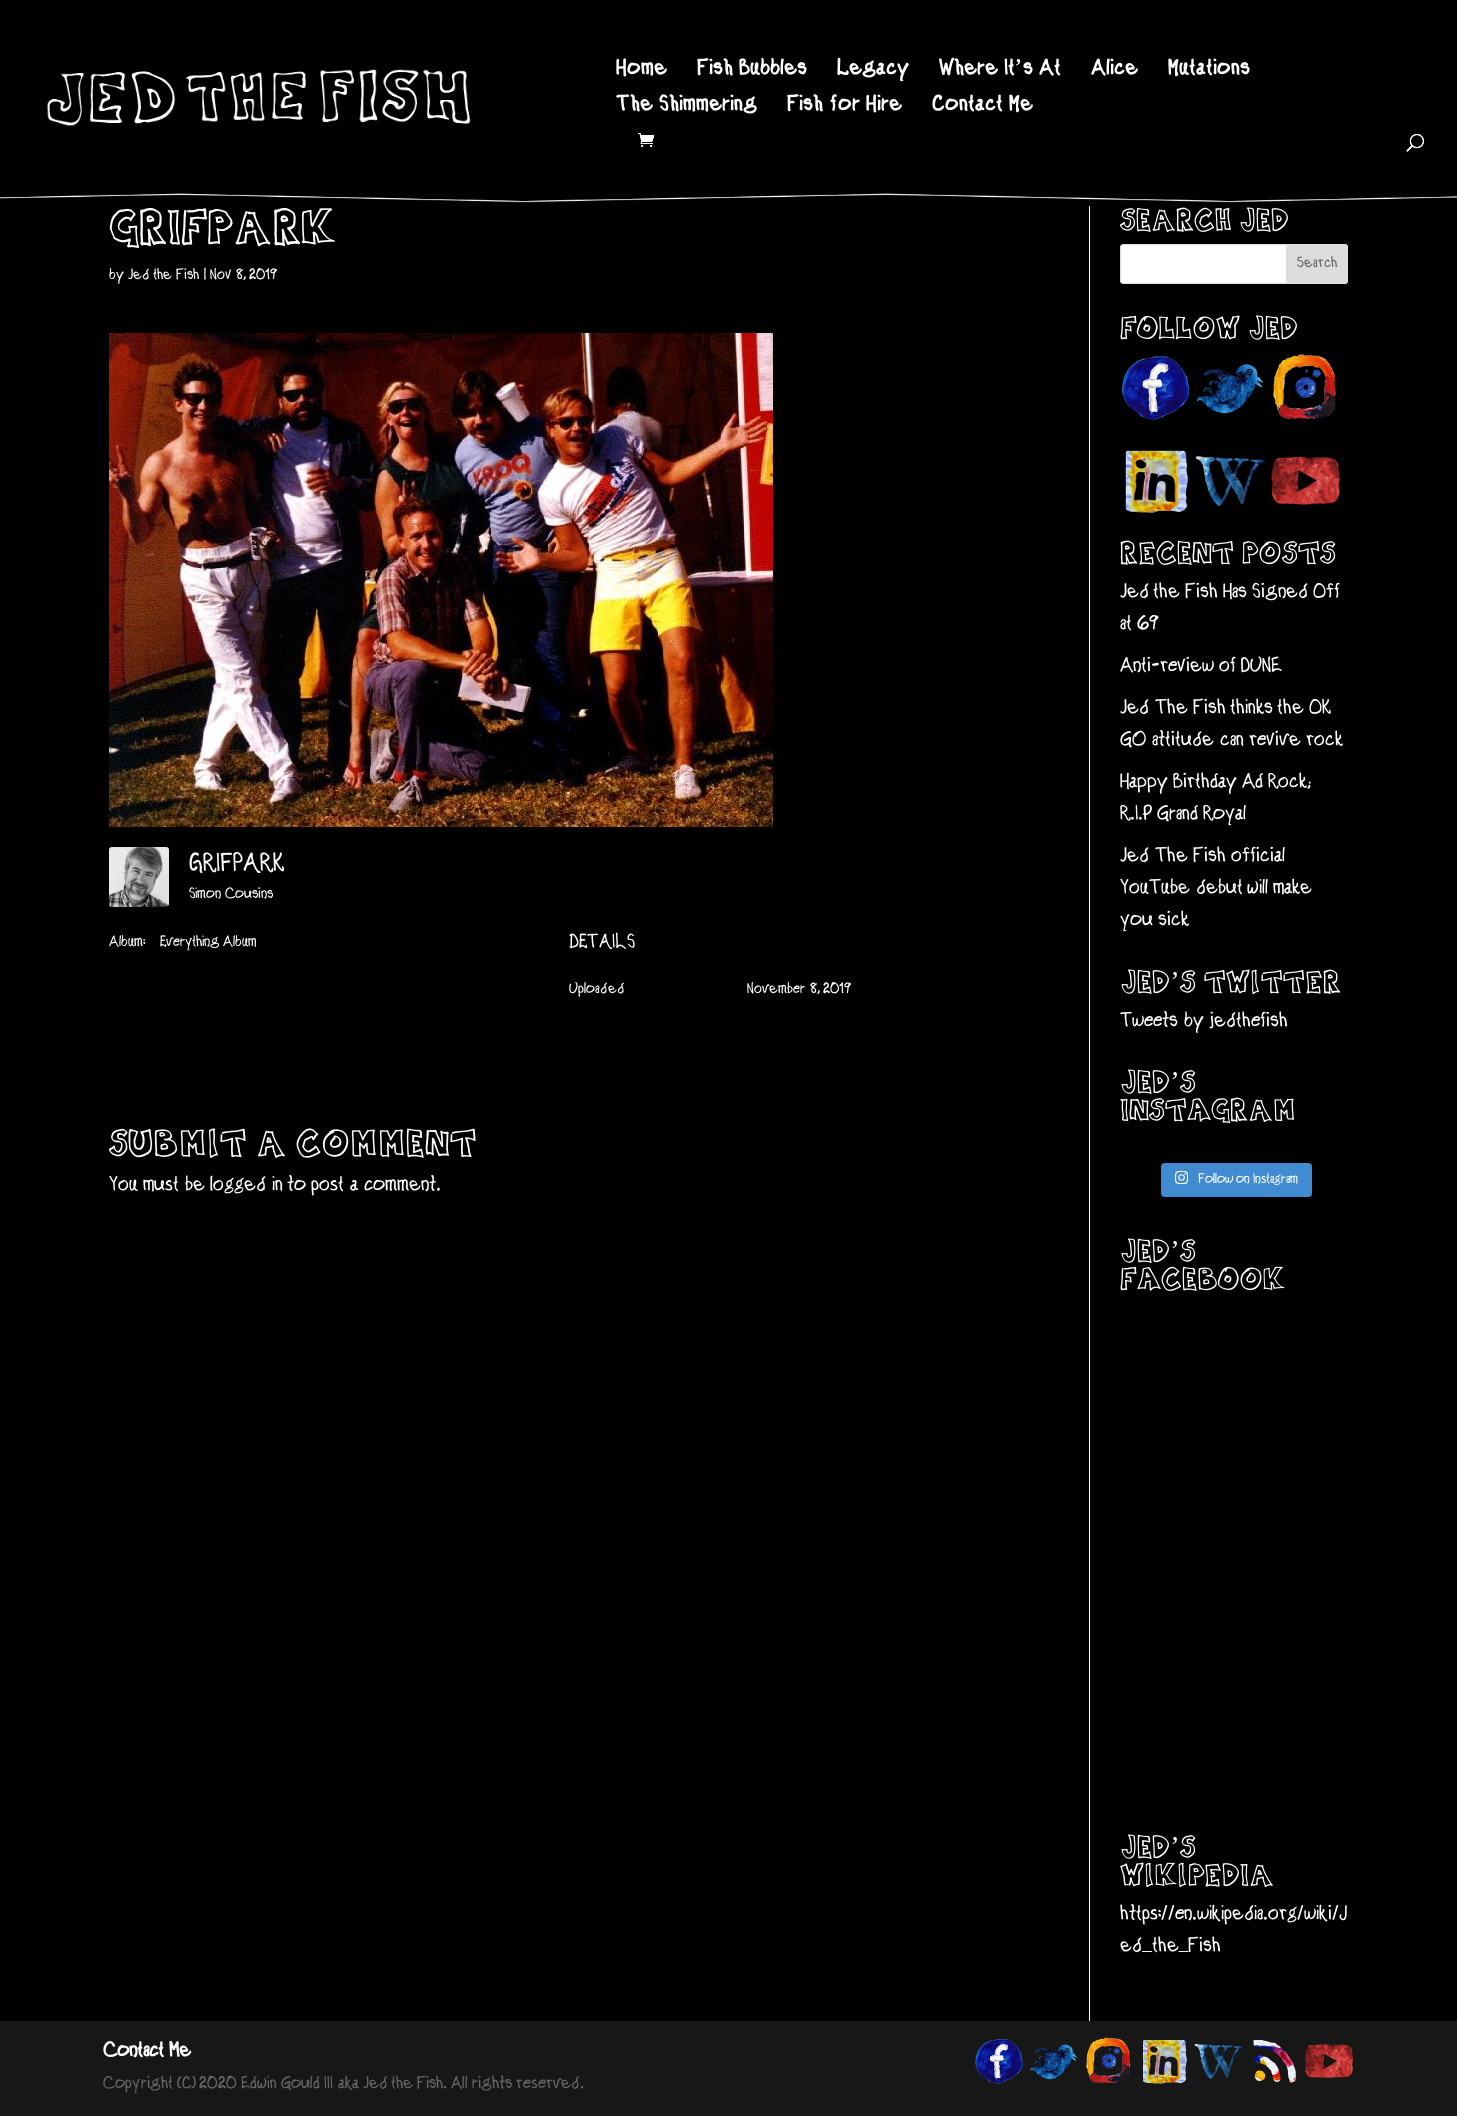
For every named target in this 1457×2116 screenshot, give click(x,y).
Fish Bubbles (752, 71)
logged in (246, 1185)
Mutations (1209, 71)
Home (641, 71)
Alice (1114, 71)
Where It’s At (1000, 71)
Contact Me (982, 107)
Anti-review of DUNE (1201, 666)
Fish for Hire (844, 107)
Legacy (873, 71)
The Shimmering (686, 107)
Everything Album (208, 942)
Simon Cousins (231, 894)
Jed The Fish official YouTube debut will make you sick (1216, 889)
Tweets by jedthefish (1204, 1021)
